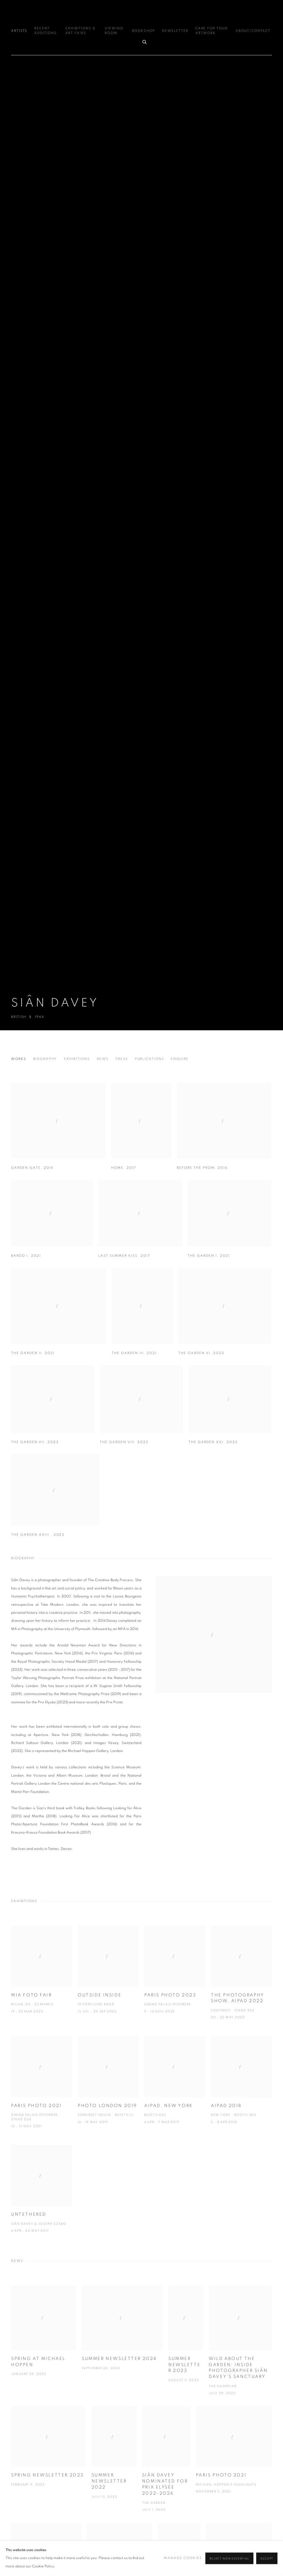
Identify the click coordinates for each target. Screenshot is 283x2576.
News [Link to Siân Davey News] (103, 1058)
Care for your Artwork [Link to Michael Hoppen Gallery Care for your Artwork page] (211, 31)
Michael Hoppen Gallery (141, 11)
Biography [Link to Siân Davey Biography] (45, 1058)
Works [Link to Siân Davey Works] (18, 1058)
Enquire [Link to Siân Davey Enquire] (179, 1058)
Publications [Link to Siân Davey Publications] (149, 1058)
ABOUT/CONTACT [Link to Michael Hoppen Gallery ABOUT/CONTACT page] (253, 30)
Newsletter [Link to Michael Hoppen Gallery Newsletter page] (175, 30)
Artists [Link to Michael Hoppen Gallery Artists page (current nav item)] (19, 30)
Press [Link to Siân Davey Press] (122, 1058)
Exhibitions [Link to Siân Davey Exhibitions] (77, 1058)
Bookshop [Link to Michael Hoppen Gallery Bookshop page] (143, 30)
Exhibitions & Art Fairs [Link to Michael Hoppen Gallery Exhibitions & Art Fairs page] (80, 31)
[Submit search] (144, 41)
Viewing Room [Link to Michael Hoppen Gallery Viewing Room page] (114, 31)
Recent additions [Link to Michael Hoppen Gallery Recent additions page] (45, 31)
